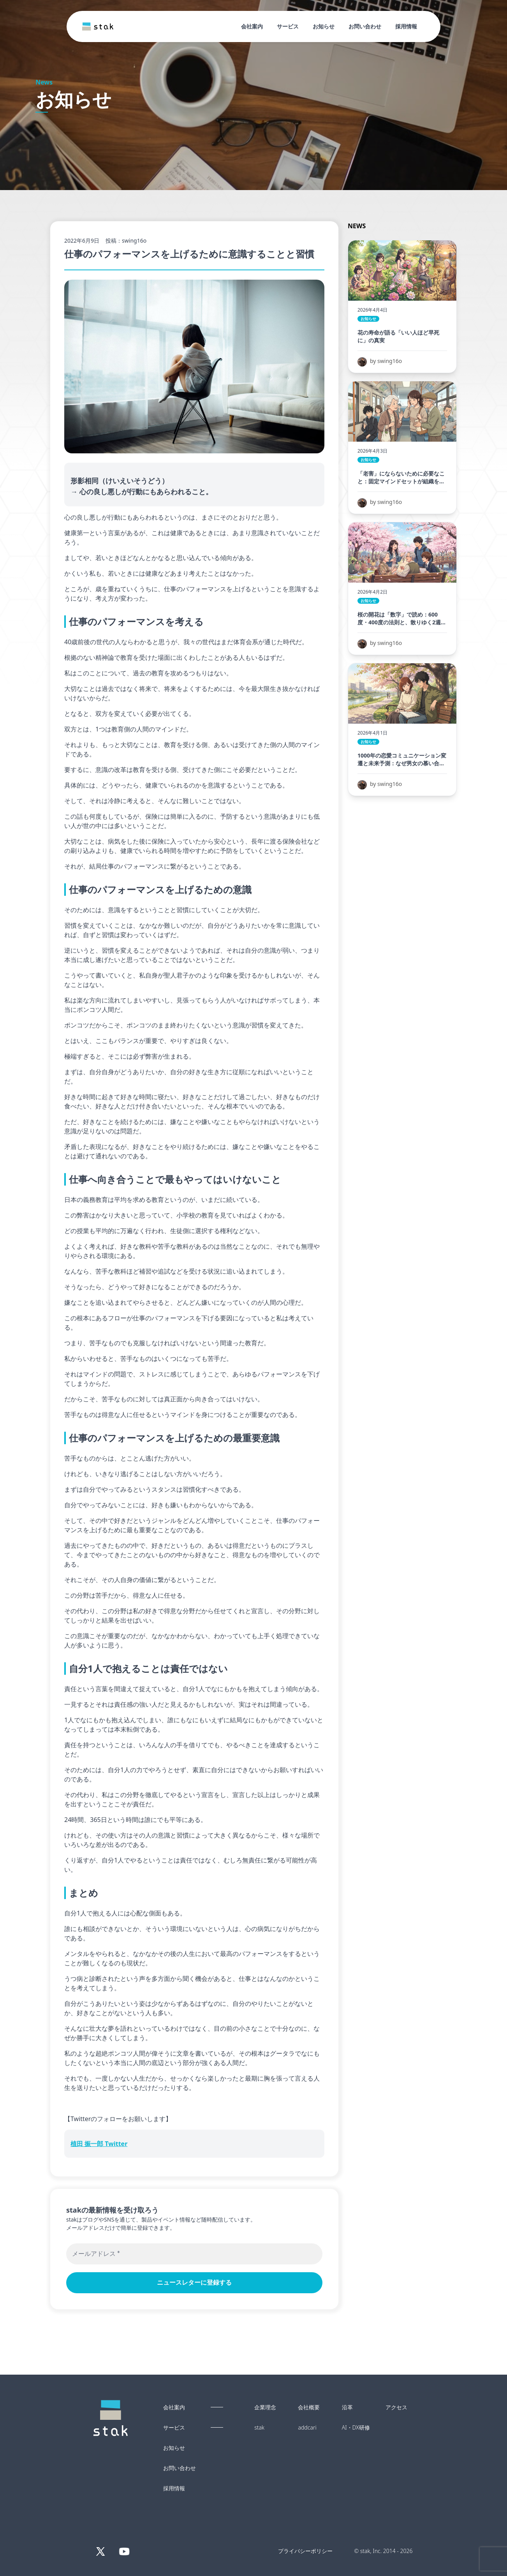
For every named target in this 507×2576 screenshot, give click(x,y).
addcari (307, 2427)
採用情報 (406, 26)
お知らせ (323, 26)
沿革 (347, 2407)
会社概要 (309, 2407)
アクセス (396, 2407)
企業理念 (265, 2407)
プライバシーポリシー (305, 2551)
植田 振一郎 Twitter (98, 2143)
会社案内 (252, 26)
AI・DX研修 (356, 2427)
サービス (288, 26)
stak (259, 2427)
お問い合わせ (365, 26)
